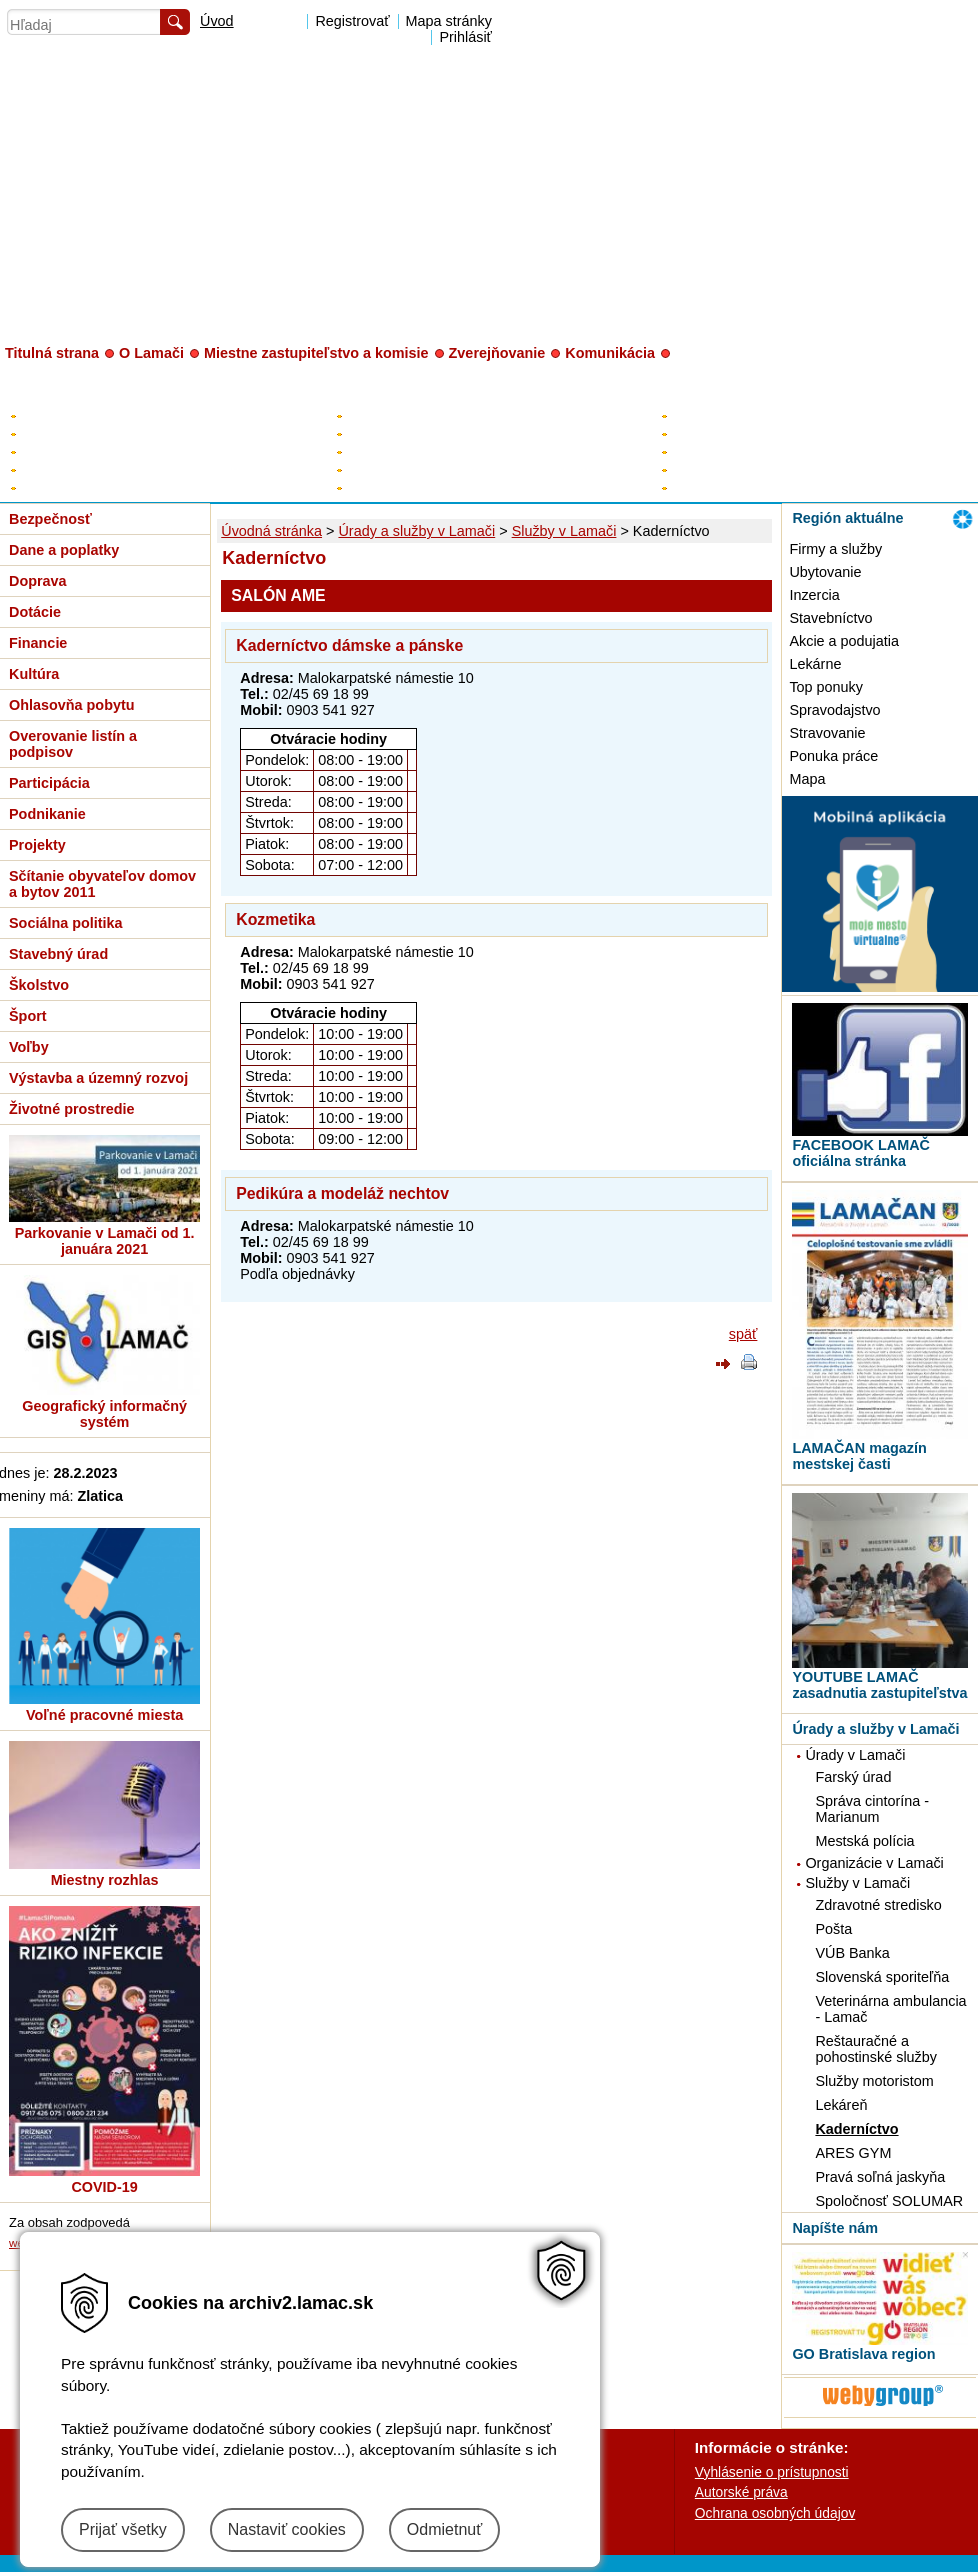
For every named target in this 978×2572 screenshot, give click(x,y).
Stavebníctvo (830, 618)
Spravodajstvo (834, 710)
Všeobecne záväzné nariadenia (115, 469)
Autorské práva (741, 2492)
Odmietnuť (444, 2529)
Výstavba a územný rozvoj (98, 1078)
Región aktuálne (847, 518)
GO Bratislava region (863, 2354)
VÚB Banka (852, 1953)
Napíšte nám (835, 2228)
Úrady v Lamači (855, 1755)
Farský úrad (853, 1777)
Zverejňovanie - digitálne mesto (115, 487)
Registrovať (352, 21)
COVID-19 (104, 2187)
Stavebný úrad (58, 954)
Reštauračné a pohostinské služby (876, 2049)
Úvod (217, 21)
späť (743, 1334)
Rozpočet (49, 451)
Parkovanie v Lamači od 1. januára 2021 (105, 1241)
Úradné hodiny (715, 433)
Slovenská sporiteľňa (882, 1977)
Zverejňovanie (497, 353)
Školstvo (39, 985)
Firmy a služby (835, 549)
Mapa (807, 779)
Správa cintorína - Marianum (872, 1809)
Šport (28, 1016)
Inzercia (814, 595)
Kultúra (34, 674)
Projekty (37, 845)
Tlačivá (692, 487)
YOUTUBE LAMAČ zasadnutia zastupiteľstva (879, 1685)
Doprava (38, 581)
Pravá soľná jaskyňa (880, 2177)
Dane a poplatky (64, 550)
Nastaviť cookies (287, 2529)
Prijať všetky (123, 2529)
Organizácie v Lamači (874, 1863)
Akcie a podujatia (844, 641)
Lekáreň (841, 2105)
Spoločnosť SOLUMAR (889, 2201)
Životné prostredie (72, 1109)
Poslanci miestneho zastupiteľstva (449, 451)
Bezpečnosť (50, 519)
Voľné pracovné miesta (104, 1715)
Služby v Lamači (564, 531)
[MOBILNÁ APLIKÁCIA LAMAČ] (880, 987)
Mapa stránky (449, 21)
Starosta (371, 415)
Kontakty (697, 415)
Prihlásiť (465, 37)
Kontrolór (373, 469)
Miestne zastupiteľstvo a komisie (316, 353)
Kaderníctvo (856, 2129)
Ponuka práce (833, 756)
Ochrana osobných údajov (775, 2513)
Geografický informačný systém (104, 1414)
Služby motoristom (874, 2081)
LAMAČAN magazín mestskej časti (859, 1456)
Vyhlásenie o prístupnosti (772, 2472)
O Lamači (151, 353)
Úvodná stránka (271, 531)
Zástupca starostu (400, 433)
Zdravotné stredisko (878, 1905)
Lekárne (815, 664)
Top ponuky (826, 687)
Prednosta (702, 451)
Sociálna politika (66, 923)
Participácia (49, 783)
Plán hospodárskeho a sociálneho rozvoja (146, 433)
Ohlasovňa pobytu (72, 705)
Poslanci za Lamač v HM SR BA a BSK (464, 487)
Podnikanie (47, 814)
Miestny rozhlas (105, 1880)
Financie (38, 643)
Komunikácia (610, 353)
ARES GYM (853, 2153)
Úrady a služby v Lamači (416, 531)
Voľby (29, 1047)
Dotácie (35, 612)
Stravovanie (827, 733)
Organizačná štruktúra (738, 469)
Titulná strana (52, 353)
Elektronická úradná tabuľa (101, 415)
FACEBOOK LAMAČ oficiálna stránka (861, 1153)
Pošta (833, 1929)
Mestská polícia (864, 1841)
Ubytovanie (825, 572)
